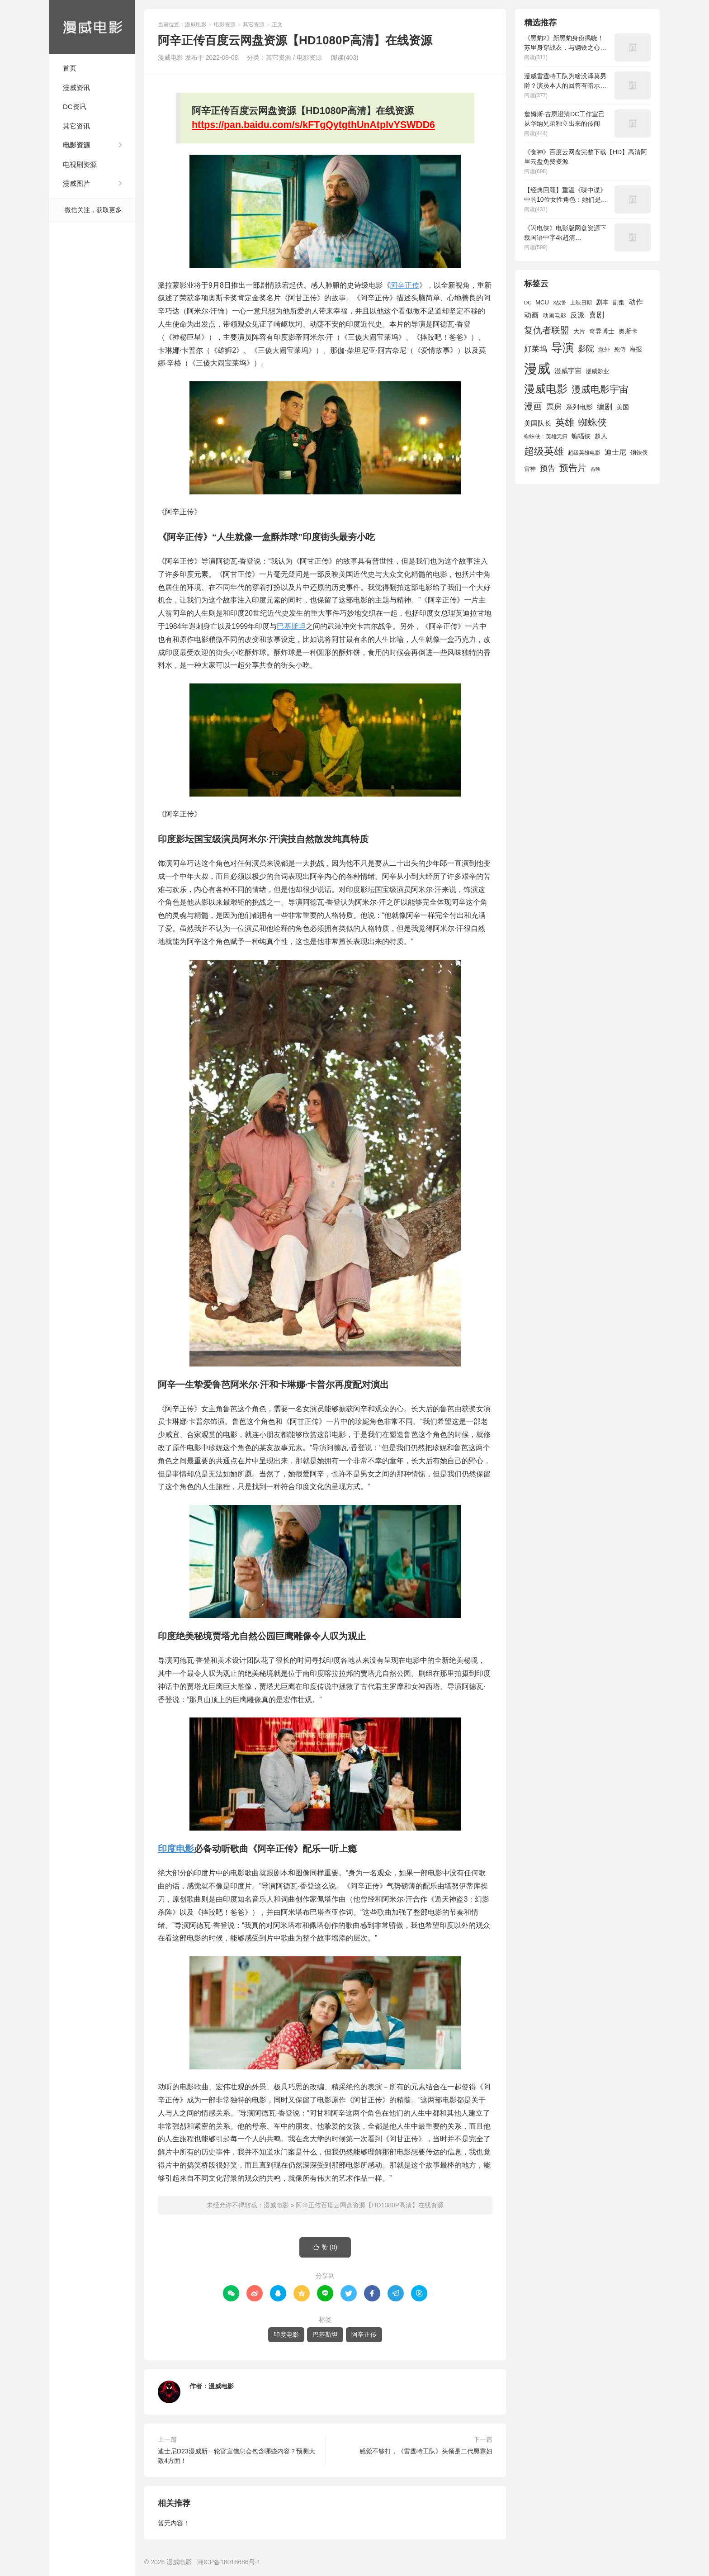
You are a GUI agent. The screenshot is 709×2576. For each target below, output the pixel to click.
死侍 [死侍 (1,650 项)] (620, 349)
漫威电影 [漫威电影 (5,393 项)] (545, 389)
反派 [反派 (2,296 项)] (577, 315)
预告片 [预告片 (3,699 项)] (572, 468)
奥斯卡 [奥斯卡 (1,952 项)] (628, 331)
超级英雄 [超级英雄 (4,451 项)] (544, 451)
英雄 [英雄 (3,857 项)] (564, 422)
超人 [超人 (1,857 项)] (601, 436)
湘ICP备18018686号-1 (228, 2562)
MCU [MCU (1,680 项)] (542, 302)
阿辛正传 (404, 285)
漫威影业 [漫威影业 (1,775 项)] (597, 371)
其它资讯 (76, 126)
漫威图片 (76, 183)
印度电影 (176, 1849)
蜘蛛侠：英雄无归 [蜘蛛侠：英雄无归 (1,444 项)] (545, 436)
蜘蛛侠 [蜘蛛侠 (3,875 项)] (592, 422)
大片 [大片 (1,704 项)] (579, 331)
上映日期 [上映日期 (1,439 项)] (581, 302)
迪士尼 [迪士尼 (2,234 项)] (615, 452)
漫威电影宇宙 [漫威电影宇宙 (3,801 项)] (600, 389)
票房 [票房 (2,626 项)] (554, 406)
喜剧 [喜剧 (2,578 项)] (596, 315)
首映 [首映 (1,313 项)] (595, 469)
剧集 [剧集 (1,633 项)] (618, 302)
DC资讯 (74, 106)
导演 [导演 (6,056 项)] (562, 347)
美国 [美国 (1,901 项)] (622, 407)
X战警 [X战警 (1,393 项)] (559, 302)
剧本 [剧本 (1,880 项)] (602, 302)
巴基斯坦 (291, 626)
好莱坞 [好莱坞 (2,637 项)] (535, 348)
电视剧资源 (80, 164)
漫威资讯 (76, 87)
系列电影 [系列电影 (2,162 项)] (579, 407)
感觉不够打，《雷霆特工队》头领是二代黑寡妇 (425, 2451)
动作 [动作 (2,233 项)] (636, 302)
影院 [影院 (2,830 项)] (586, 348)
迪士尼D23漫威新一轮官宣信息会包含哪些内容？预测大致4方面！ (236, 2456)
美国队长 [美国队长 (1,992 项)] (537, 423)
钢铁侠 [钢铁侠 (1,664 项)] (639, 452)
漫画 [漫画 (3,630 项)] (533, 406)
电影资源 (76, 145)
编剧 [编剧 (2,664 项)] (604, 406)
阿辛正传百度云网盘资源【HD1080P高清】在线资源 (370, 2205)
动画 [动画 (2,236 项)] (531, 315)
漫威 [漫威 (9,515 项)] (537, 368)
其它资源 (254, 24)
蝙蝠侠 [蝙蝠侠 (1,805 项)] (581, 436)
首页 (69, 68)
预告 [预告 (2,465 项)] (547, 468)
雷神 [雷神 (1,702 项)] (530, 468)
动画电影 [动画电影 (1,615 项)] (554, 316)
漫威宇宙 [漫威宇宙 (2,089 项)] (567, 371)
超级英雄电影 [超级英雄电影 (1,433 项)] (584, 452)
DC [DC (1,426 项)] (527, 302)
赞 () (325, 2247)
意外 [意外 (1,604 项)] (604, 349)
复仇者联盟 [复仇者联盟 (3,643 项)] (546, 330)
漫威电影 (92, 27)
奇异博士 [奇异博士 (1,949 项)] (601, 331)
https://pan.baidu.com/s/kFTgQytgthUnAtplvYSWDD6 (313, 124)
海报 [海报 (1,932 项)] (635, 349)
